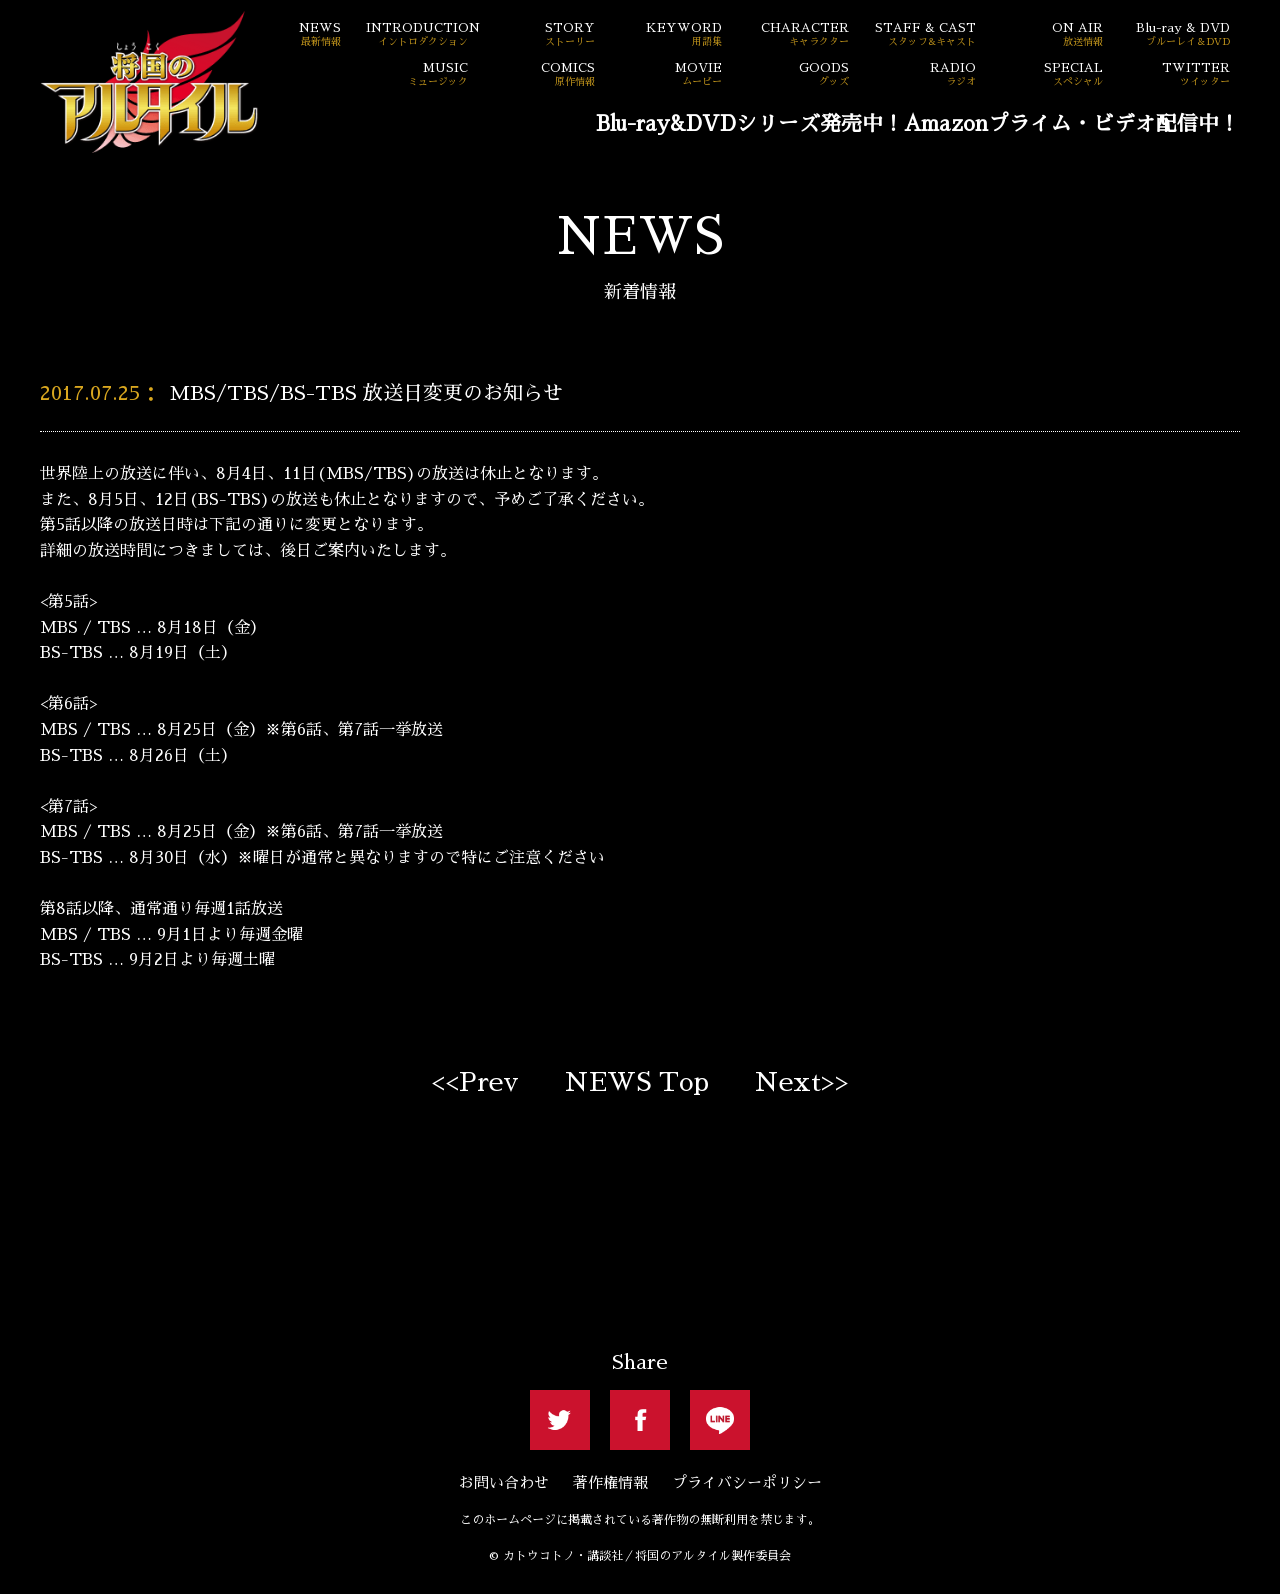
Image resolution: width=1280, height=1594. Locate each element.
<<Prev (475, 1082)
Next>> (801, 1082)
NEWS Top (636, 1082)
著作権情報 (610, 1482)
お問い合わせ (504, 1482)
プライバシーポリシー (747, 1482)
